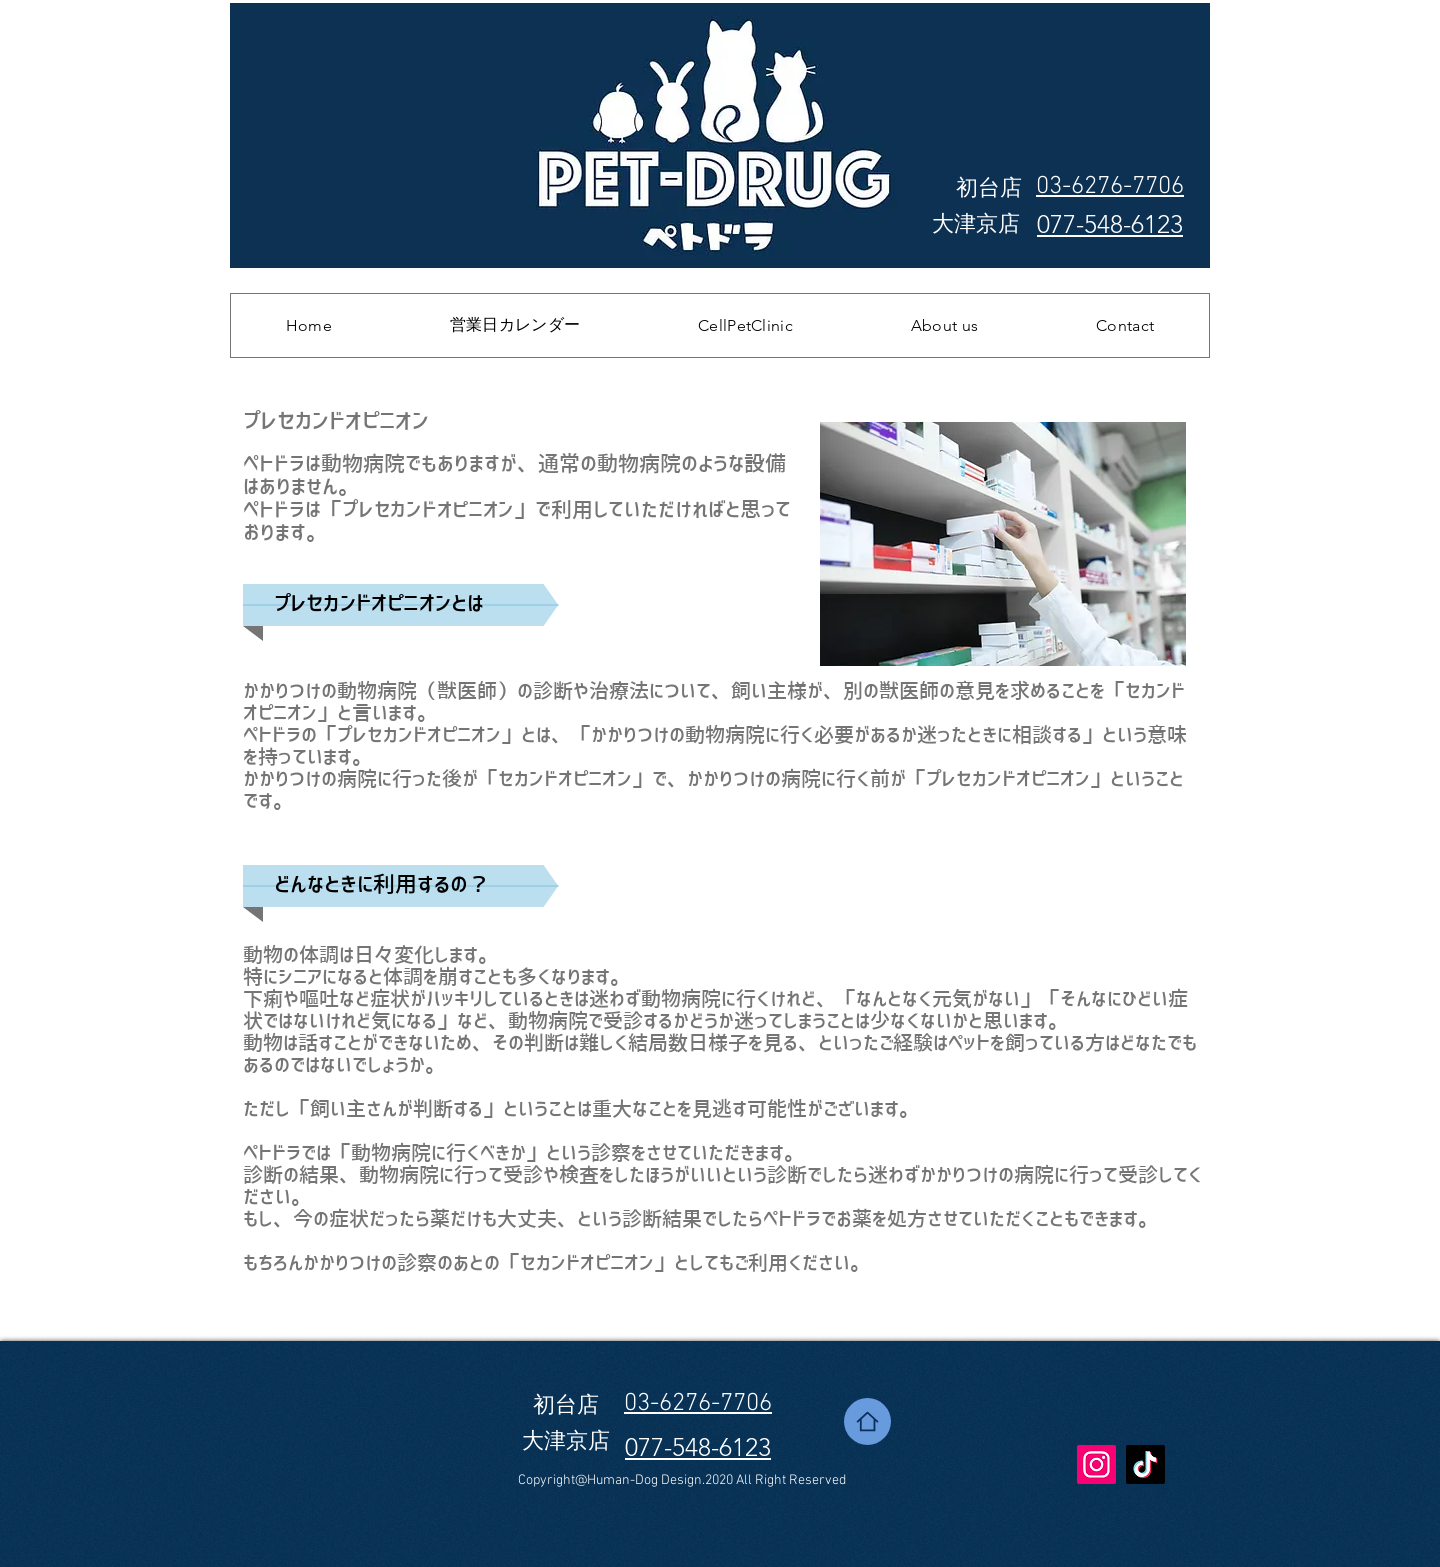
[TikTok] (1145, 1464)
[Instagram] (1096, 1464)
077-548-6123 (1110, 224)
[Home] (867, 1421)
